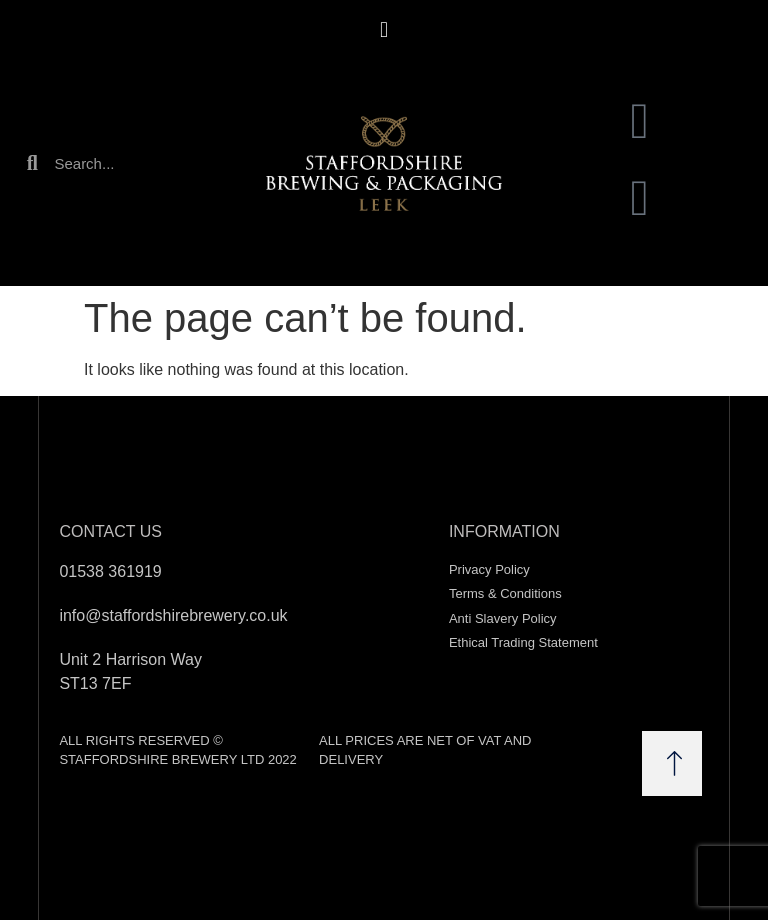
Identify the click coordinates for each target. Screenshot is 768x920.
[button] (383, 29)
